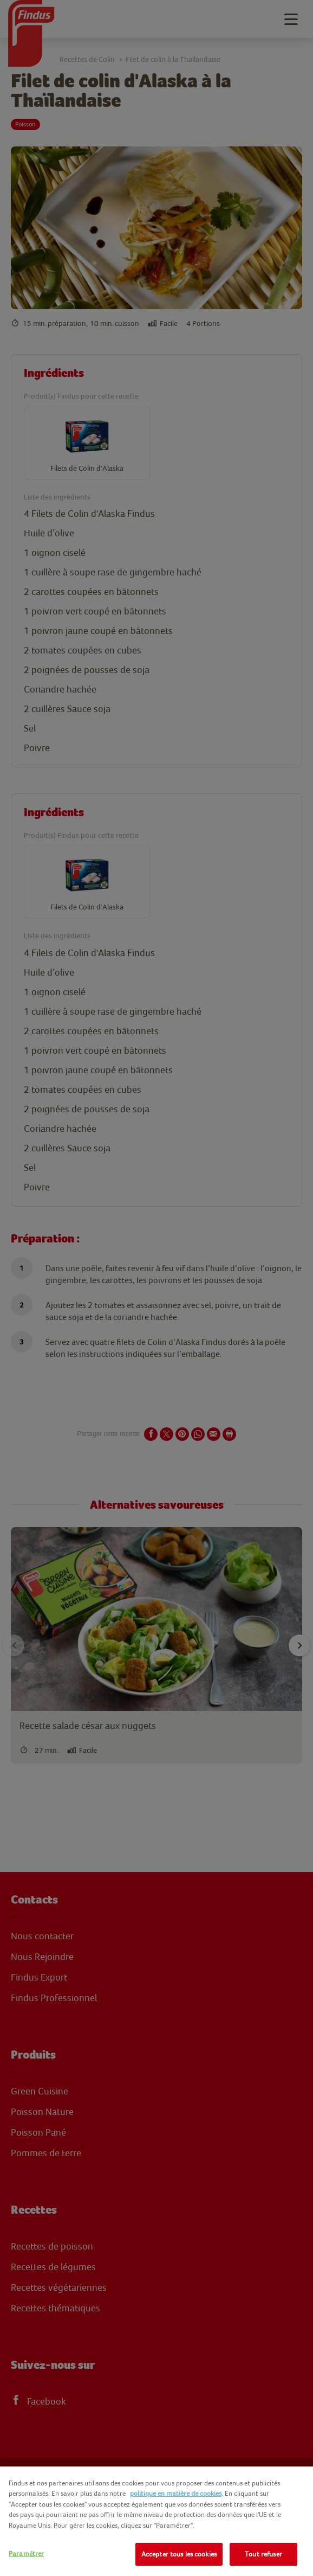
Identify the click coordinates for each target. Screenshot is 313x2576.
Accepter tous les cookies (179, 2554)
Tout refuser (263, 2554)
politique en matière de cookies (175, 2493)
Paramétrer (26, 2553)
